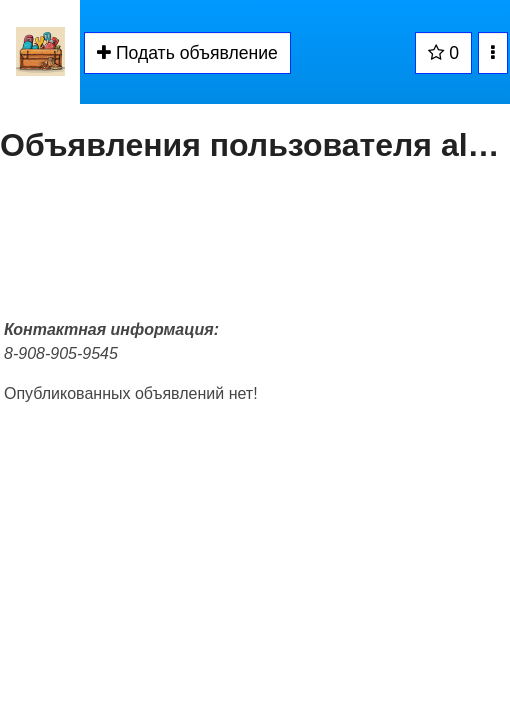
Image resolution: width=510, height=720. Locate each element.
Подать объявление (187, 53)
